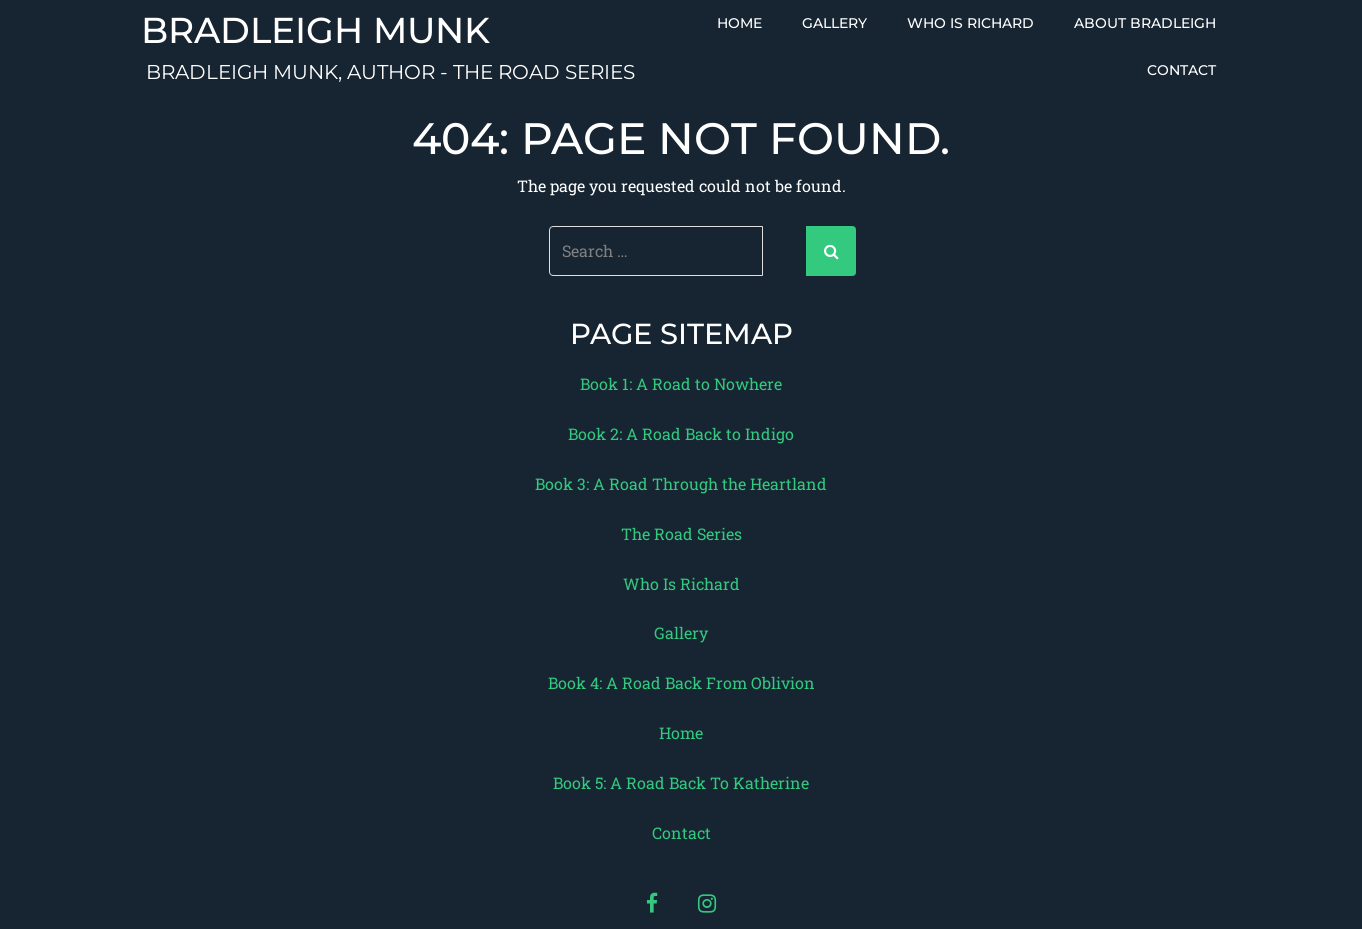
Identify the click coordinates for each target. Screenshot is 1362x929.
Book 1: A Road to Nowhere (681, 383)
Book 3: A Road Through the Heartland (681, 483)
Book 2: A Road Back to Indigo (681, 433)
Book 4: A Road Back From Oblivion (681, 682)
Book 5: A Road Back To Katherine (681, 782)
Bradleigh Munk (315, 31)
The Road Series (681, 533)
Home (739, 23)
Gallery (834, 23)
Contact (1181, 70)
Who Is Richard (970, 23)
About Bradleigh (1145, 23)
